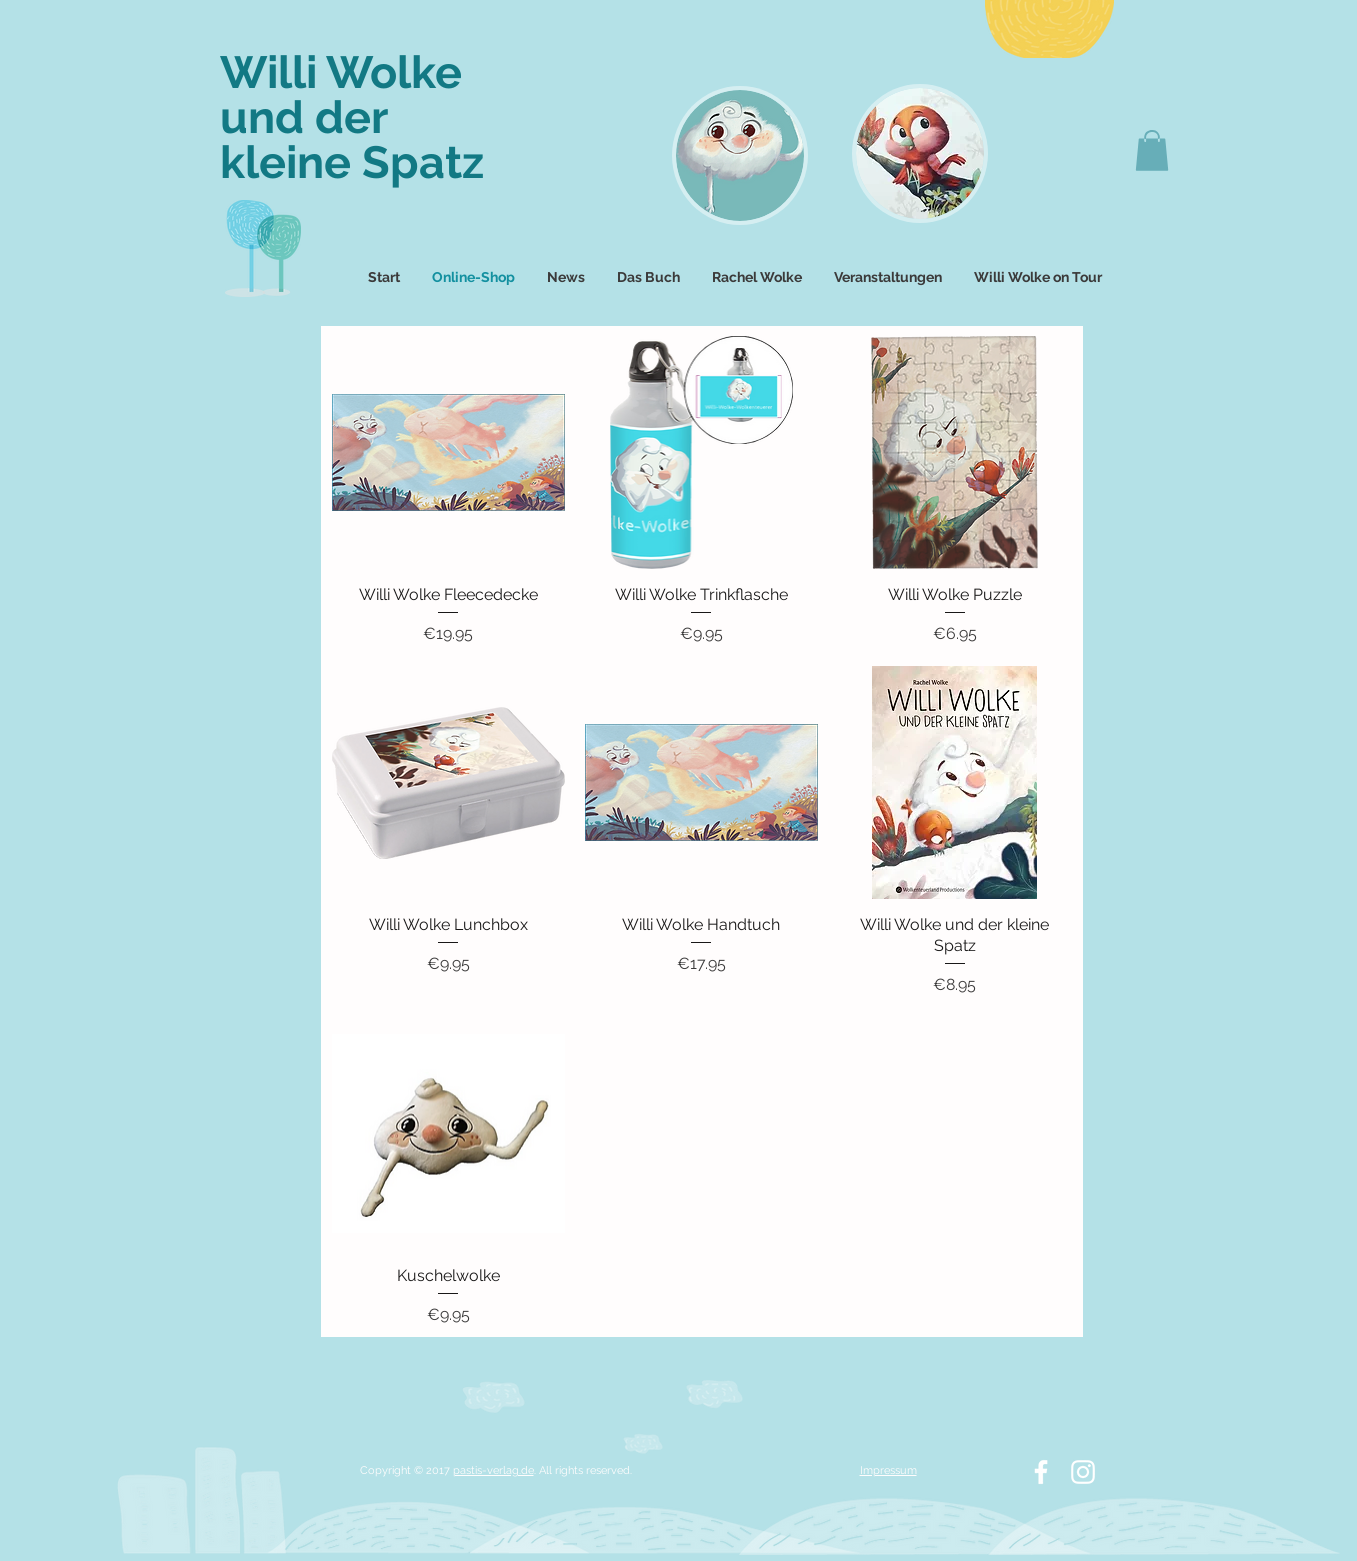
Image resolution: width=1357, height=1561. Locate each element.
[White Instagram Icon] (1083, 1472)
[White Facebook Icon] (1041, 1472)
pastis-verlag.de (493, 1470)
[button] (1152, 150)
